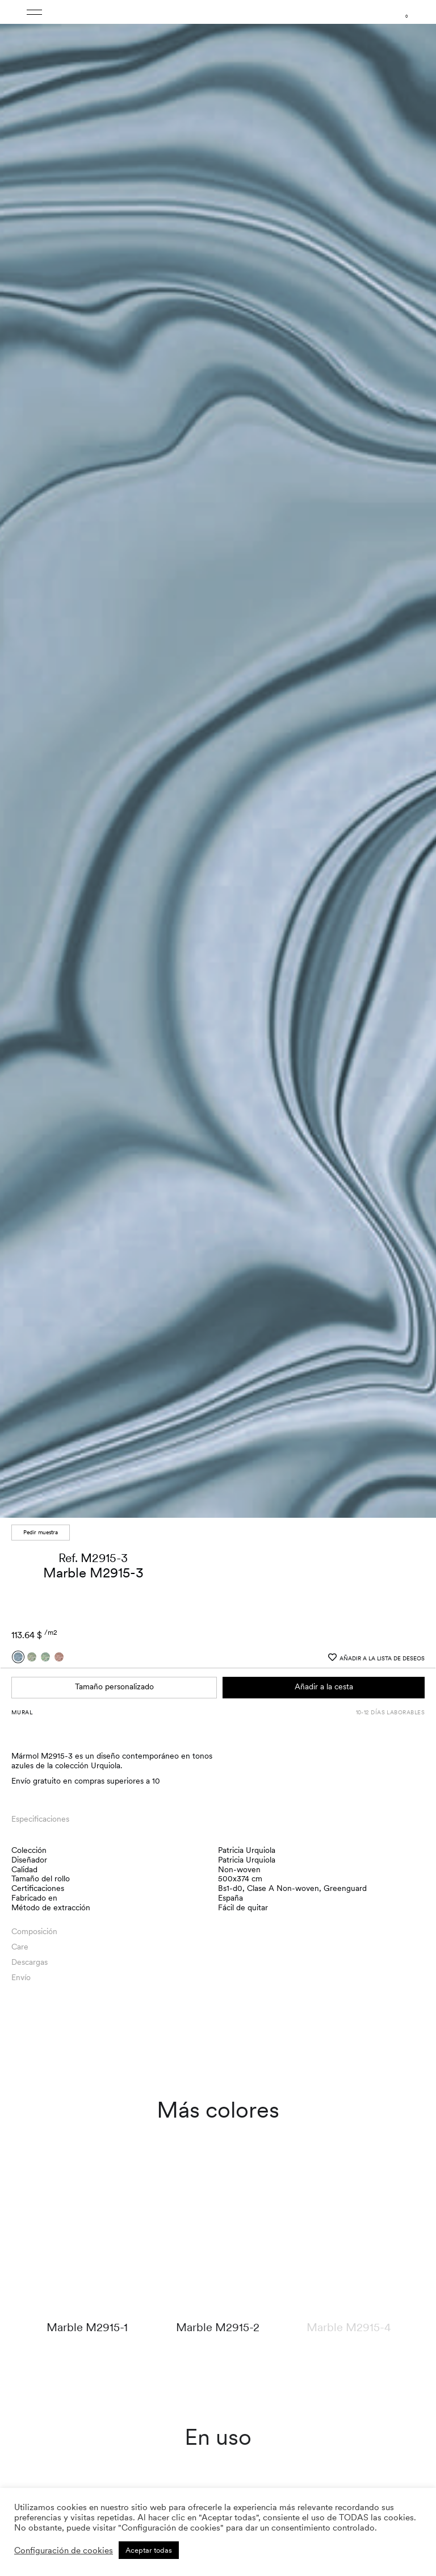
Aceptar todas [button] (148, 2550)
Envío (21, 1977)
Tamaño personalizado (114, 1686)
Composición (34, 1931)
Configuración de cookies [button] (63, 2550)
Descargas (29, 1962)
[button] (417, 762)
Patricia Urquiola (246, 1850)
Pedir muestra (40, 1532)
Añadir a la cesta (324, 1686)
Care (19, 1946)
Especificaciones (40, 1818)
